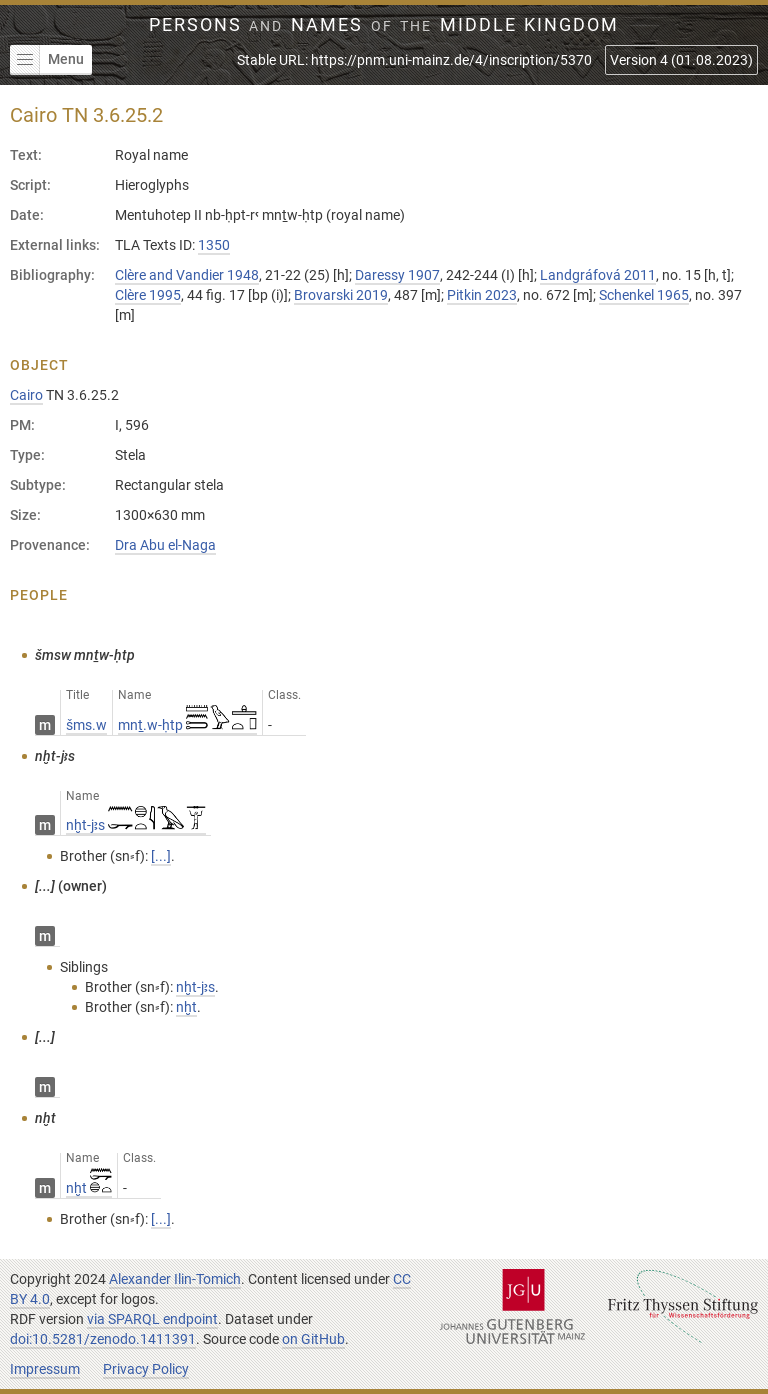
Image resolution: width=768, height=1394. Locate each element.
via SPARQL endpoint (152, 1319)
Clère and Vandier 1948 (187, 275)
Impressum (45, 1369)
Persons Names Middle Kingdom (384, 25)
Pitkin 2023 (482, 295)
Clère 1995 (148, 295)
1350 (214, 245)
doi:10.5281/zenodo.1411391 (103, 1339)
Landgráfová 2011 (598, 275)
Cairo (26, 395)
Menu (47, 60)
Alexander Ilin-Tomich (175, 1279)
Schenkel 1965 (644, 295)
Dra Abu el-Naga (165, 545)
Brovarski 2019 (341, 295)
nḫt (89, 1188)
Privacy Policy (146, 1369)
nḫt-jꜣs (136, 825)
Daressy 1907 (397, 275)
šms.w (86, 725)
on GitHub (313, 1339)
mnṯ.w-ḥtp (187, 725)
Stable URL (414, 60)
